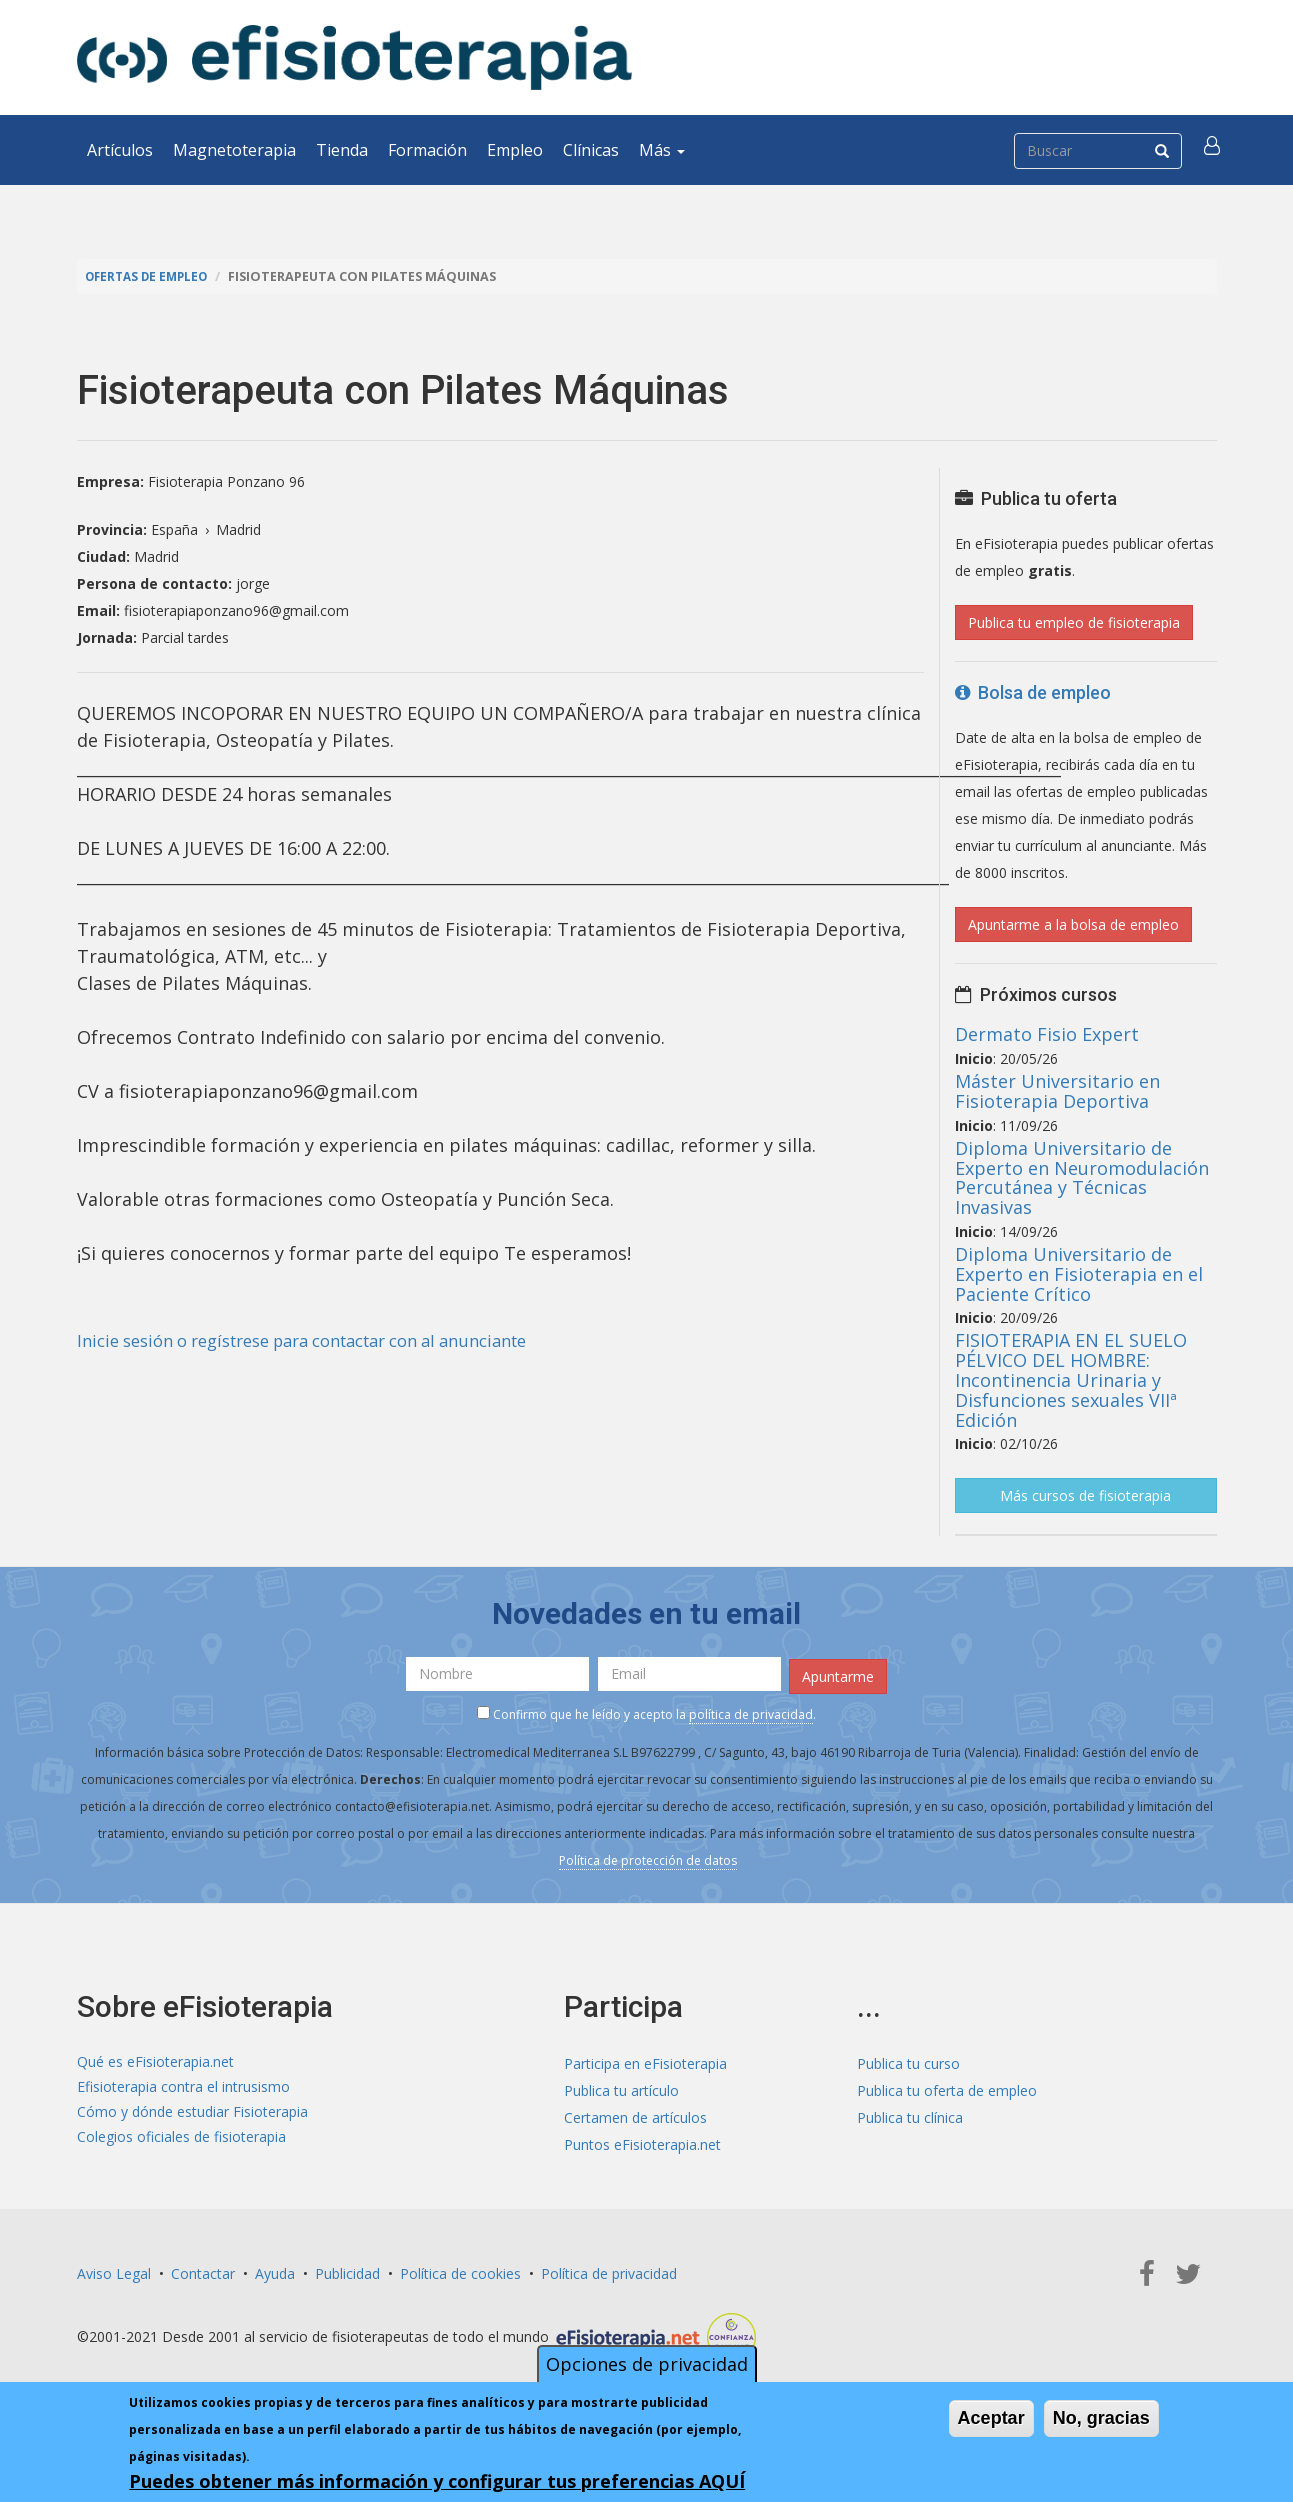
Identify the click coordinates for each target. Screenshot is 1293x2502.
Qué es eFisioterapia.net (155, 2060)
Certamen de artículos (635, 2114)
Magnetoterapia (234, 150)
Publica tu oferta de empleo (947, 2087)
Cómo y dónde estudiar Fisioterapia (192, 2114)
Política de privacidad (609, 2270)
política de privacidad (751, 1710)
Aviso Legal (114, 2270)
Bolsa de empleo (1033, 692)
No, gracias (1101, 2418)
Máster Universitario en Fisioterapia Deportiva (1057, 1091)
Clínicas (591, 150)
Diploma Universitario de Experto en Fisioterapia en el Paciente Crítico (1079, 1274)
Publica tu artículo (621, 2087)
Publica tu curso (908, 2060)
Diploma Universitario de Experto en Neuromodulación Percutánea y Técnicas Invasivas (1082, 1177)
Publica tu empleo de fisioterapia (1074, 622)
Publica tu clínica (910, 2114)
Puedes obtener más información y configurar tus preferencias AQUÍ (437, 2481)
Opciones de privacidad (647, 2364)
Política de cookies (460, 2270)
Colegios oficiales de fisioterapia (181, 2141)
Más (662, 150)
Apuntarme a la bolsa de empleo (1073, 924)
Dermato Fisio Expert (1047, 1034)
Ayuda (275, 2270)
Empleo (515, 150)
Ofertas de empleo (151, 276)
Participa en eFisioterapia (645, 2060)
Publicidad (347, 2270)
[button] (1214, 150)
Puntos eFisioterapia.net (642, 2141)
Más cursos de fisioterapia (1085, 1495)
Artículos (120, 150)
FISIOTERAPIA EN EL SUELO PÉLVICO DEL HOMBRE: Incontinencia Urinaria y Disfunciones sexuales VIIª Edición (1071, 1379)
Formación (427, 150)
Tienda (342, 150)
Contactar (203, 2270)
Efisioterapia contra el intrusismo (183, 2087)
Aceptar (991, 2418)
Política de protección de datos (648, 1856)
